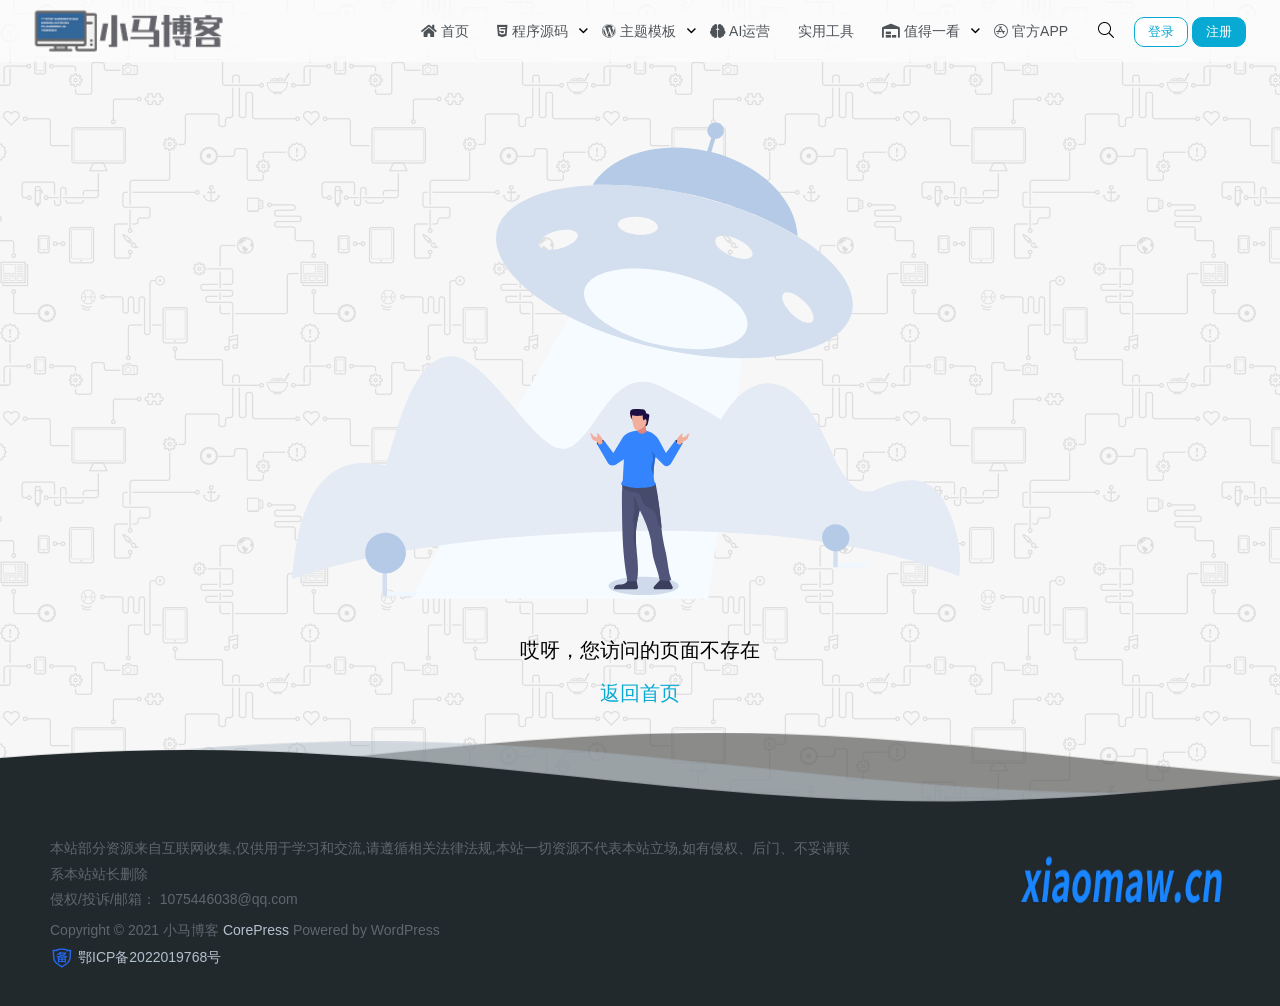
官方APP (1031, 31)
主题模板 (639, 31)
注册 (1219, 31)
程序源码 (532, 31)
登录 (1161, 31)
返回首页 (640, 693)
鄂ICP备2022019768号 (149, 957)
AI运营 (740, 31)
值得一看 (921, 31)
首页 (445, 31)
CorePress (256, 930)
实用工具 (826, 31)
